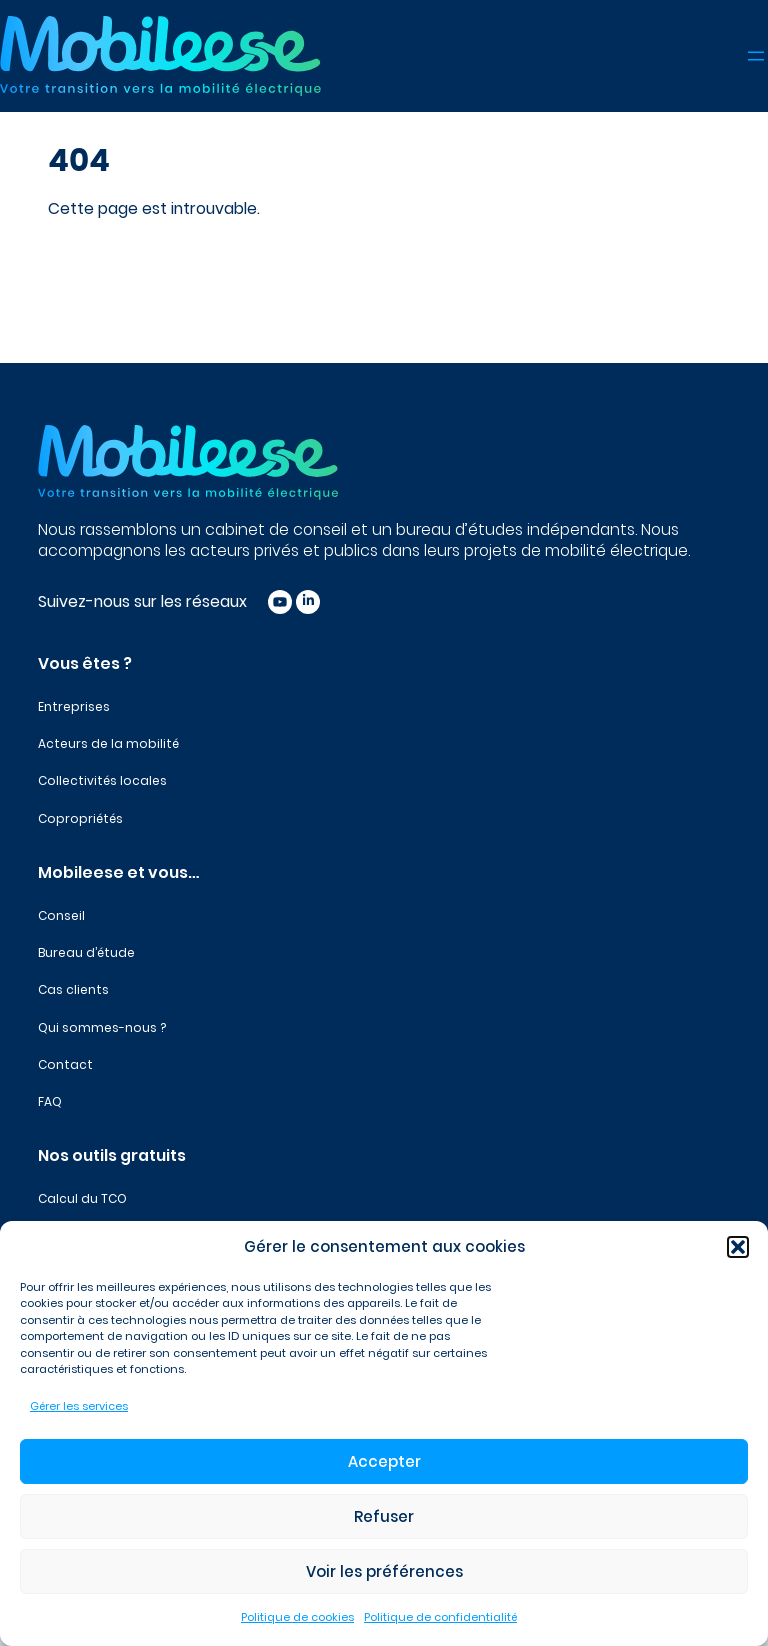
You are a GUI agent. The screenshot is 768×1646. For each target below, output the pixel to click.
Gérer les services (79, 1406)
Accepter (384, 1461)
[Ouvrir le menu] (756, 56)
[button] (738, 1247)
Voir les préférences (384, 1571)
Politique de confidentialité (440, 1617)
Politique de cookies (297, 1617)
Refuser (384, 1516)
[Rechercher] (360, 269)
